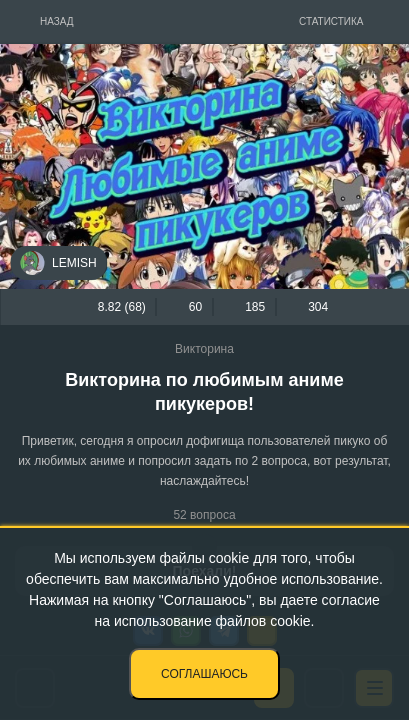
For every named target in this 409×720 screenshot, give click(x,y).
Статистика (331, 21)
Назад (57, 21)
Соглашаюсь (204, 674)
